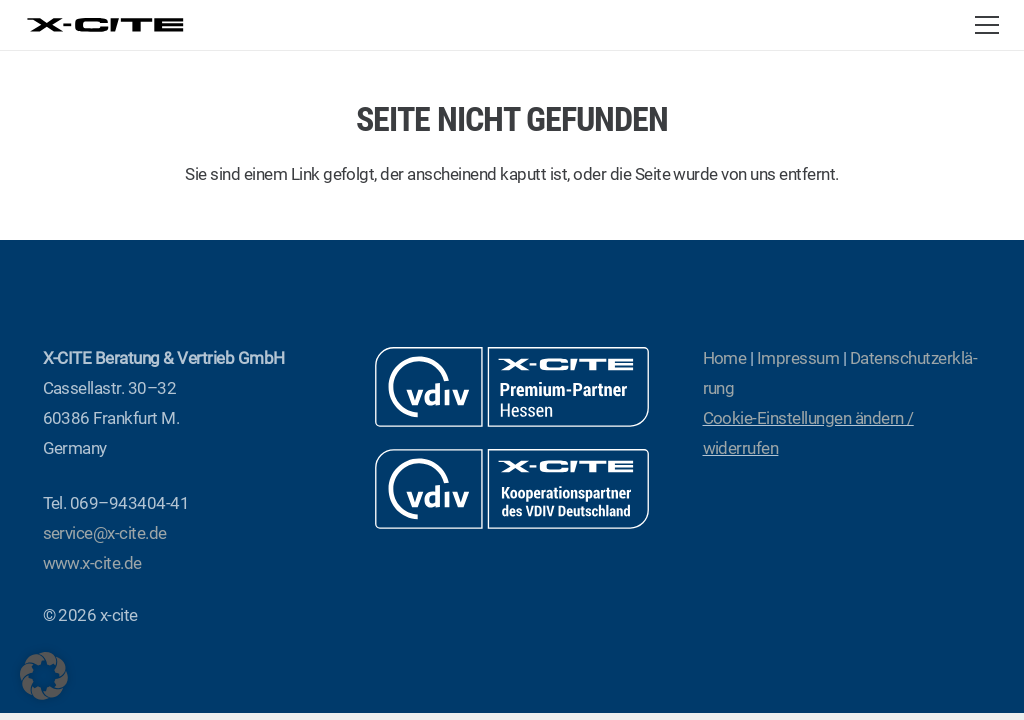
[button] (986, 25)
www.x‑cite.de (92, 563)
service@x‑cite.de (105, 533)
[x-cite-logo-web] (106, 25)
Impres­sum (798, 358)
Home (725, 358)
